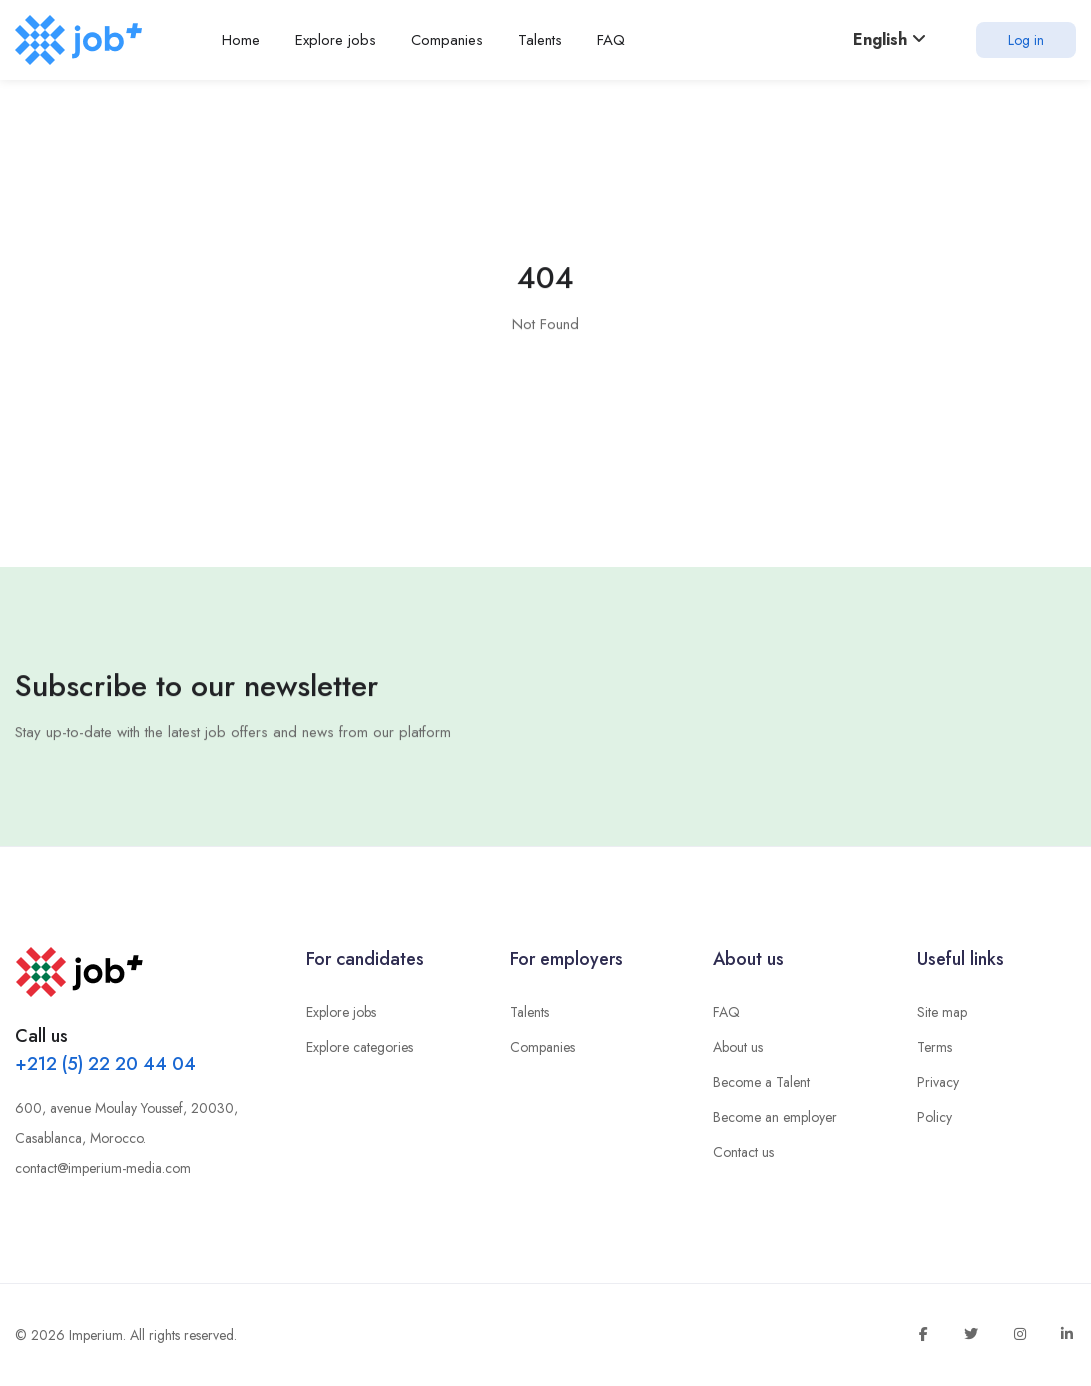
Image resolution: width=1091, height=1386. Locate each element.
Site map (942, 1012)
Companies (542, 1047)
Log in (1026, 40)
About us (738, 1047)
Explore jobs (341, 1012)
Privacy (938, 1082)
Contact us (743, 1152)
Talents (529, 1012)
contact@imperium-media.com (103, 1168)
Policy (934, 1117)
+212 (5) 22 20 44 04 (105, 1064)
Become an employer (775, 1117)
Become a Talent (761, 1082)
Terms (934, 1047)
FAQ (726, 1012)
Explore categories (359, 1047)
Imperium (96, 1335)
